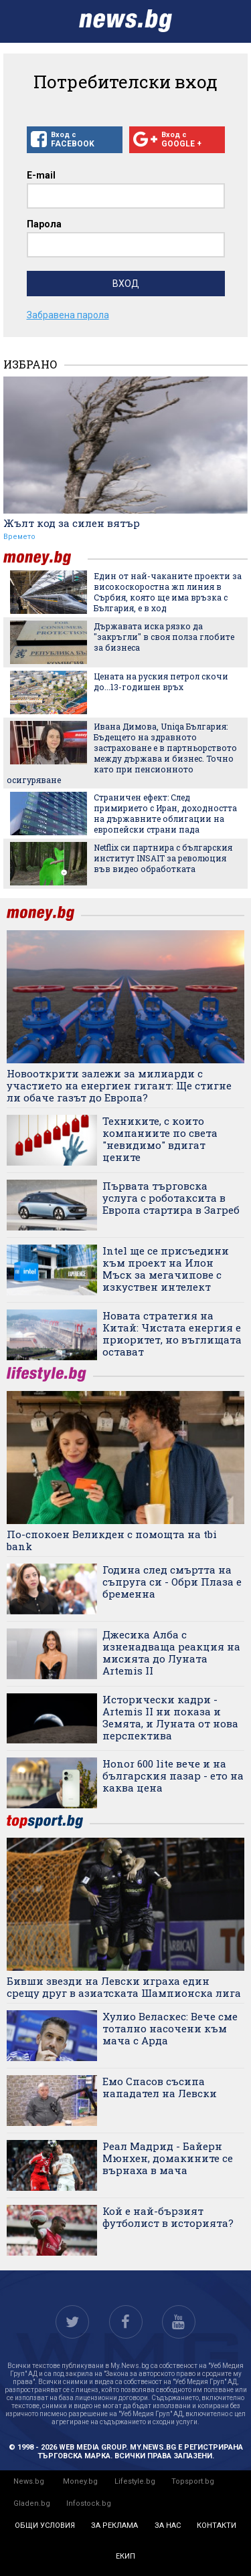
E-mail (41, 175)
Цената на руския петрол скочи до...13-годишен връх (161, 681)
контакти (216, 2525)
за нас (168, 2525)
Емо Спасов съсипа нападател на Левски (159, 2087)
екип (125, 2556)
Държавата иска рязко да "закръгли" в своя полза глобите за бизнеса (164, 637)
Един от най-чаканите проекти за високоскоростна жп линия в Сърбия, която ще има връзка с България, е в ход (168, 591)
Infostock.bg (88, 2503)
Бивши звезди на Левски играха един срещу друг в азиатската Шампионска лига (124, 1987)
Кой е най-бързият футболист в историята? (168, 2217)
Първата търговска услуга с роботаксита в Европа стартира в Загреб (171, 1198)
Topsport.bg (192, 2481)
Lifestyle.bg (134, 2481)
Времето (19, 536)
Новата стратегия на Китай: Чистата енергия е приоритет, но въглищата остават (172, 1333)
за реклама (114, 2525)
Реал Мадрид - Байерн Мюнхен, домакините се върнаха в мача (167, 2158)
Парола (44, 224)
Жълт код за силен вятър (71, 523)
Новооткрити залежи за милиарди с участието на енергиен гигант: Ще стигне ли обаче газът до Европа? (119, 1085)
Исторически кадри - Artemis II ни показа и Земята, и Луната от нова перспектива (170, 1717)
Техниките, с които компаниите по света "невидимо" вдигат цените (160, 1139)
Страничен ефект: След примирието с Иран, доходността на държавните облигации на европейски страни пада (165, 813)
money (45, 558)
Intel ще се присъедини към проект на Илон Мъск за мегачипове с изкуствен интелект (165, 1269)
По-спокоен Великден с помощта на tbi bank (112, 1540)
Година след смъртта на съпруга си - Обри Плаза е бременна (172, 1582)
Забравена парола (68, 315)
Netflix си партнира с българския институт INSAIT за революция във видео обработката (163, 858)
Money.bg (80, 2481)
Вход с (74, 139)
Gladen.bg (31, 2503)
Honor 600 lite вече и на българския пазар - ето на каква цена (173, 1775)
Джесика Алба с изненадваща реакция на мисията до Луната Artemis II (171, 1652)
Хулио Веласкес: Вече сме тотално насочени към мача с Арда (170, 2028)
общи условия (45, 2525)
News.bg (28, 2481)
